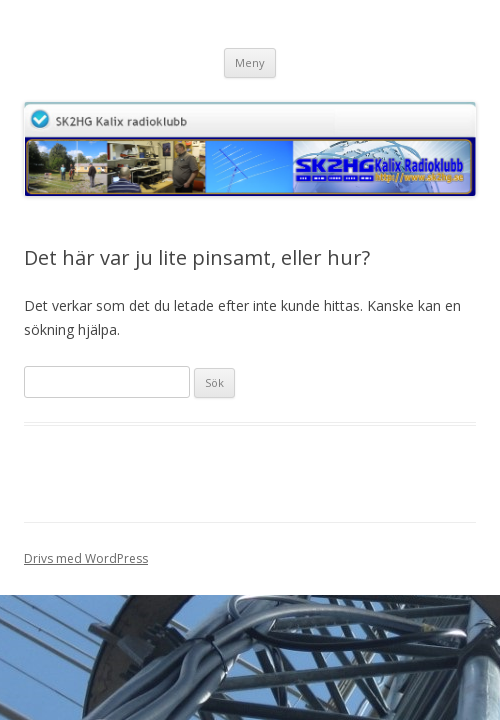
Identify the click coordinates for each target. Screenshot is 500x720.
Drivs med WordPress (86, 558)
